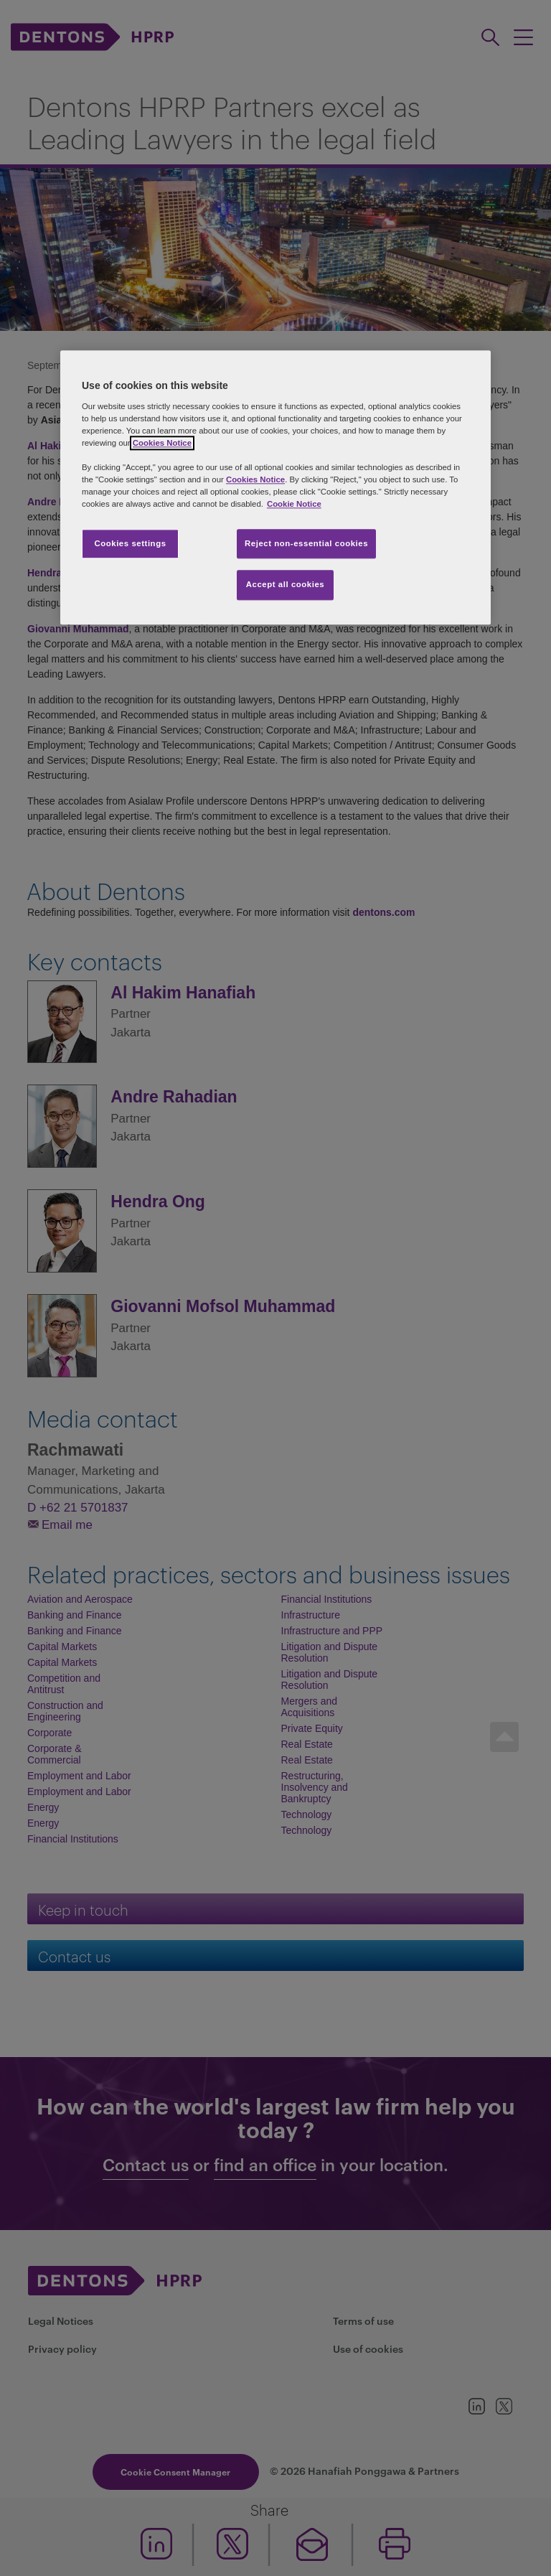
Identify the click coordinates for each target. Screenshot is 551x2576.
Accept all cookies (285, 585)
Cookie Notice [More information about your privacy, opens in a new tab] (294, 504)
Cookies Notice (162, 443)
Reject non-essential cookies (306, 543)
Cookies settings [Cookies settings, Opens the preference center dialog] (130, 543)
